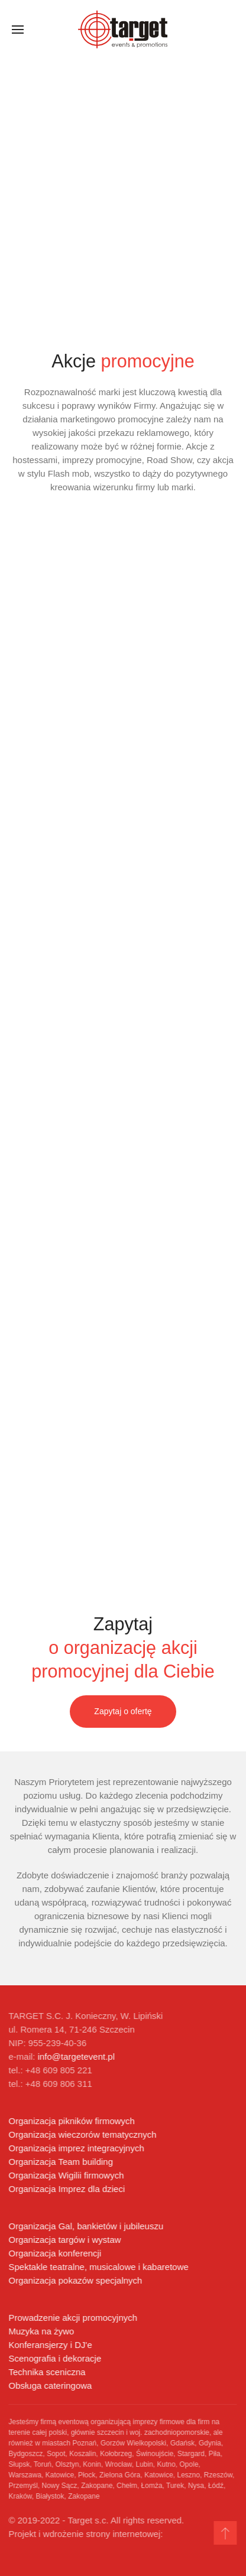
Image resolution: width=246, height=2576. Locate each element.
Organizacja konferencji (54, 2253)
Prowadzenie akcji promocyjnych (72, 2318)
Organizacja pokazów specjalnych (74, 2280)
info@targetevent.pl (75, 2056)
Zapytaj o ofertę (122, 1711)
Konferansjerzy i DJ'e (49, 2345)
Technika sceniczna (46, 2372)
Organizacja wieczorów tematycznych (82, 2134)
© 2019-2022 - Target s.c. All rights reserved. (95, 2520)
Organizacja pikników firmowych (71, 2121)
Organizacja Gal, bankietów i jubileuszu (85, 2226)
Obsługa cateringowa (49, 2385)
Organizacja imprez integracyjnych (75, 2148)
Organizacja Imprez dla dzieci (66, 2189)
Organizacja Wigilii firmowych (65, 2175)
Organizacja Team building (60, 2162)
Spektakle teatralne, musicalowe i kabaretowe (97, 2267)
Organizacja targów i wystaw (64, 2240)
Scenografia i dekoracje (54, 2358)
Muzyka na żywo (40, 2331)
